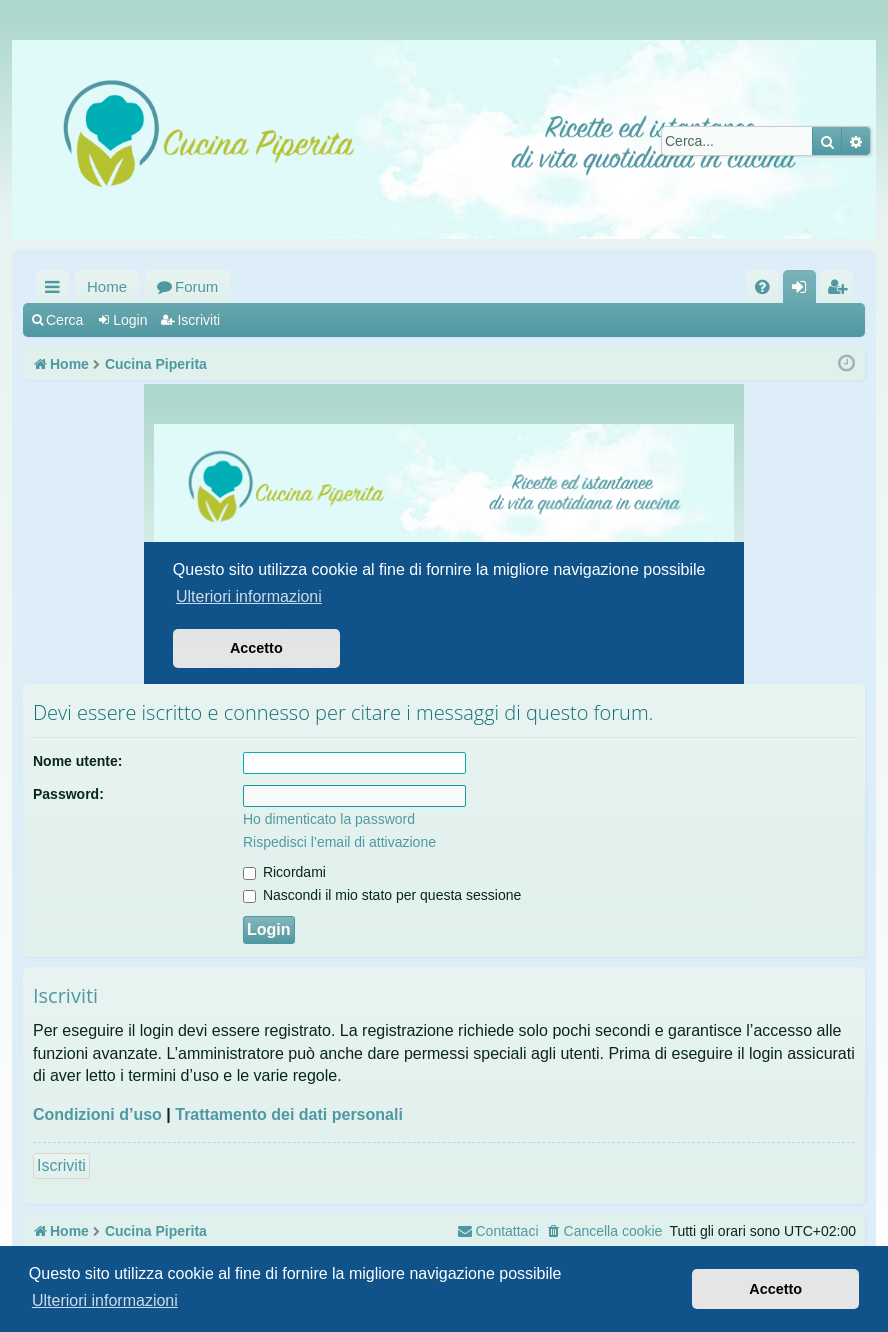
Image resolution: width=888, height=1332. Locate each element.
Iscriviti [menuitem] (841, 290)
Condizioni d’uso (97, 1114)
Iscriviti (198, 320)
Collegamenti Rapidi (56, 290)
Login (130, 320)
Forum (196, 286)
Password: (68, 794)
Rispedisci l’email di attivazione (339, 842)
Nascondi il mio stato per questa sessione (382, 895)
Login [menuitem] (803, 290)
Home (107, 286)
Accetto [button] (775, 1289)
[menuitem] (762, 286)
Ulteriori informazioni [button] (105, 1300)
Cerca (64, 320)
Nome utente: (77, 761)
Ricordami (284, 872)
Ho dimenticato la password (329, 819)
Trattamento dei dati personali (289, 1114)
